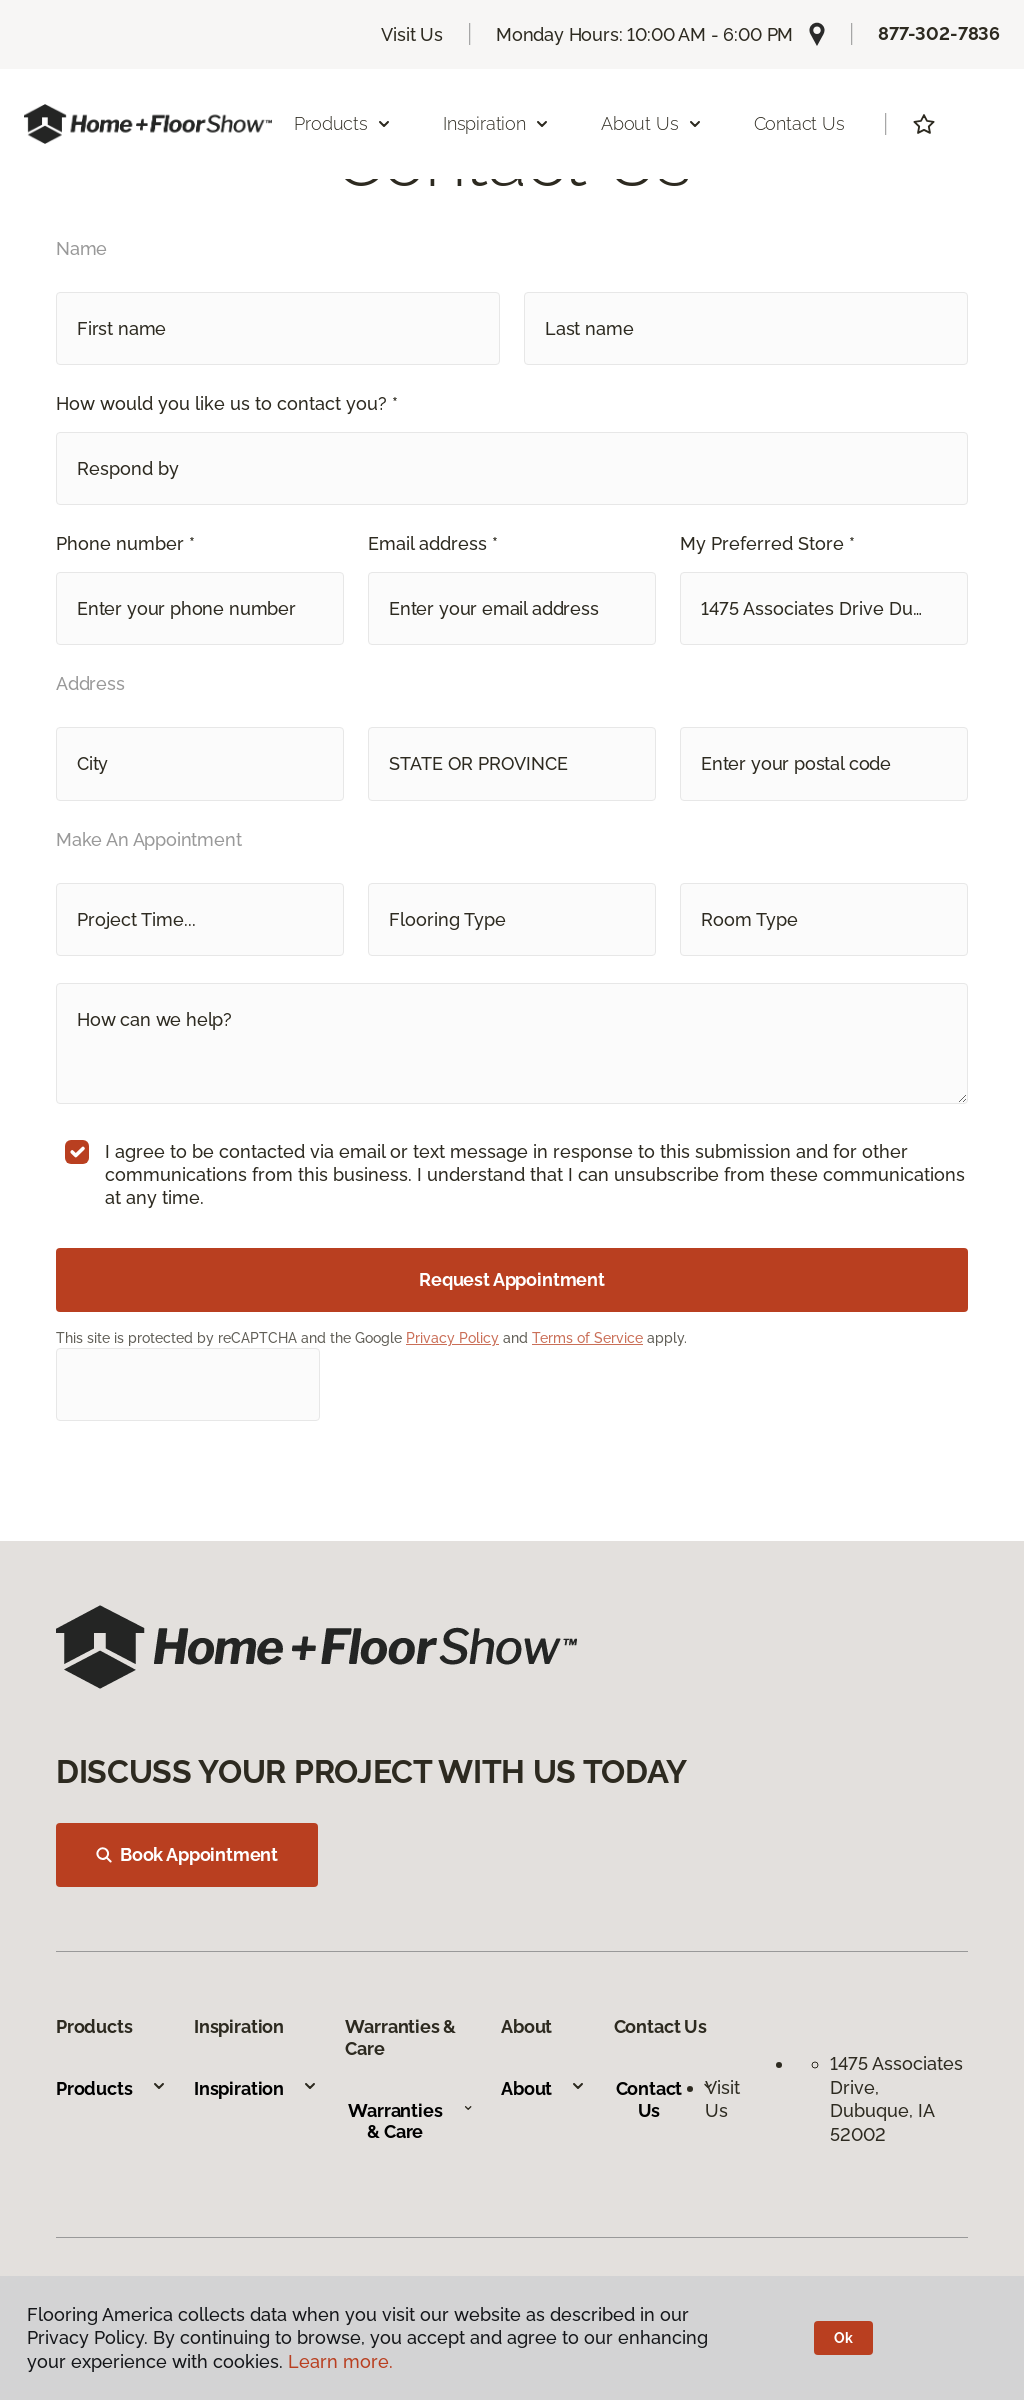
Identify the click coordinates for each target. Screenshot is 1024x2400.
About (543, 2088)
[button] (512, 468)
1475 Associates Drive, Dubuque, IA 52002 (896, 2098)
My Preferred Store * (767, 543)
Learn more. (340, 2361)
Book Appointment (187, 1854)
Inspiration (256, 2088)
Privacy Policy (452, 1338)
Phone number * (125, 543)
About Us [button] (652, 123)
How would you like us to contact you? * (227, 403)
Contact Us (799, 123)
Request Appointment (512, 1279)
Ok (843, 2338)
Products (111, 2088)
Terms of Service (587, 1338)
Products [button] (343, 123)
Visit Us (412, 34)
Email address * (433, 543)
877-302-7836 (939, 33)
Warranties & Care (410, 2121)
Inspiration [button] (496, 123)
